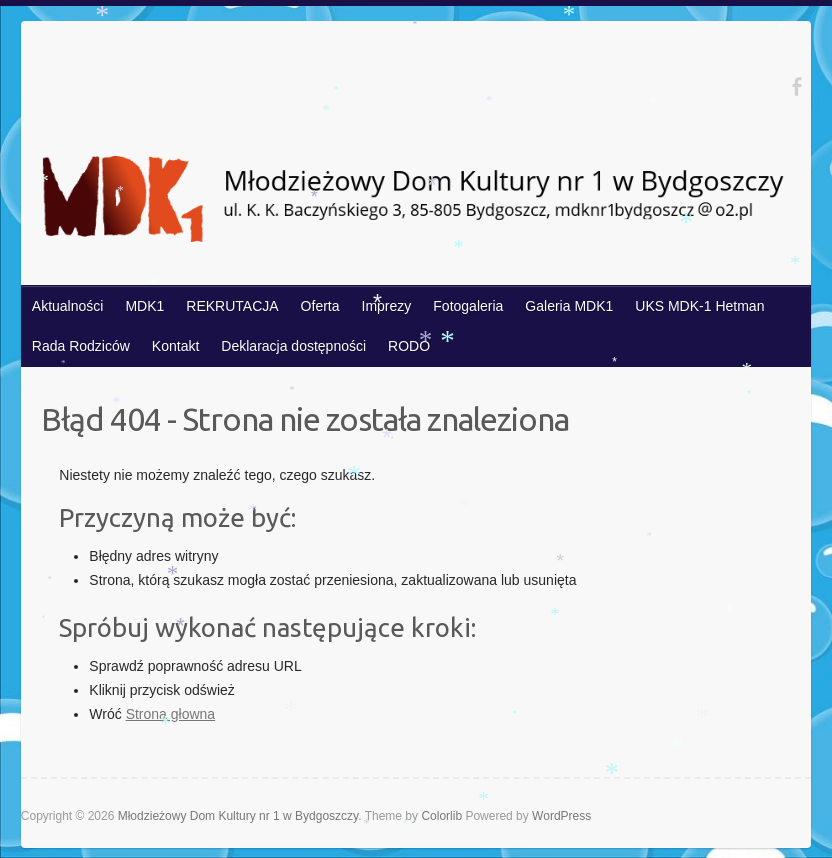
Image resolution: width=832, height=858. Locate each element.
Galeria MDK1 (569, 306)
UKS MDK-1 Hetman (699, 306)
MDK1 (144, 306)
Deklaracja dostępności (293, 346)
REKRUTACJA (232, 306)
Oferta (320, 306)
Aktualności (68, 306)
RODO (409, 346)
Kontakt (175, 346)
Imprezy (387, 306)
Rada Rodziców (81, 346)
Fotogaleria (468, 306)
